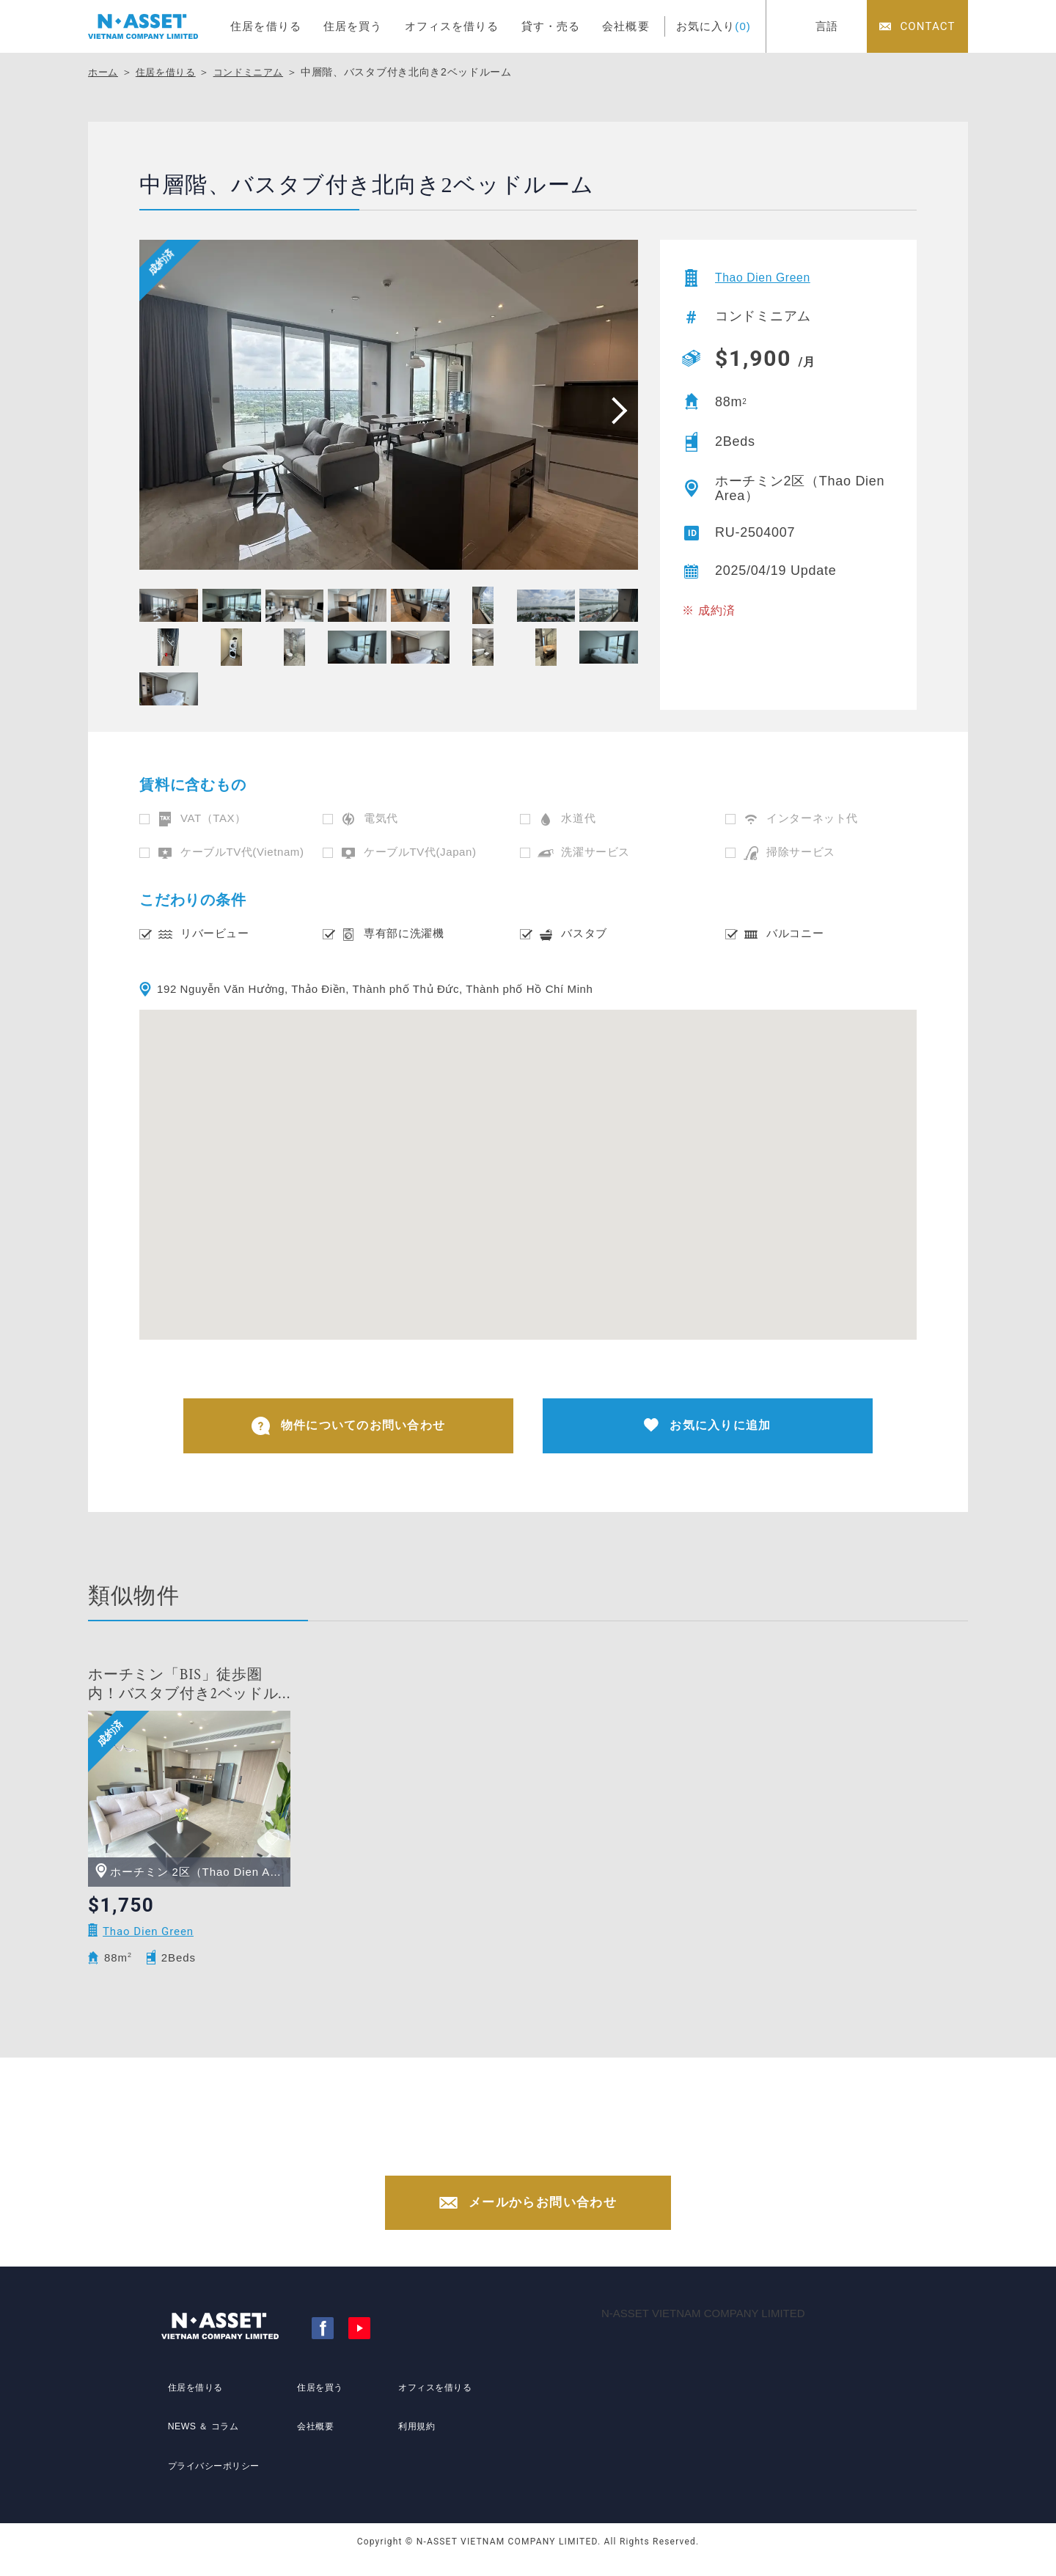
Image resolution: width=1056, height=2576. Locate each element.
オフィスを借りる (452, 26)
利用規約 (413, 2442)
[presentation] (614, 409)
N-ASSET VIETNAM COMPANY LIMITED (703, 2329)
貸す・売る (551, 26)
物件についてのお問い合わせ (348, 1428)
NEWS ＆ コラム (202, 2442)
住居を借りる (265, 26)
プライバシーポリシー (214, 2470)
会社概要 (626, 26)
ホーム (104, 72)
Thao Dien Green (769, 278)
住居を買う (353, 26)
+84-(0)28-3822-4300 (542, 2157)
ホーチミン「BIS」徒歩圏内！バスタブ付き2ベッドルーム (183, 1688)
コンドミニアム (258, 72)
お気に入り (713, 26)
